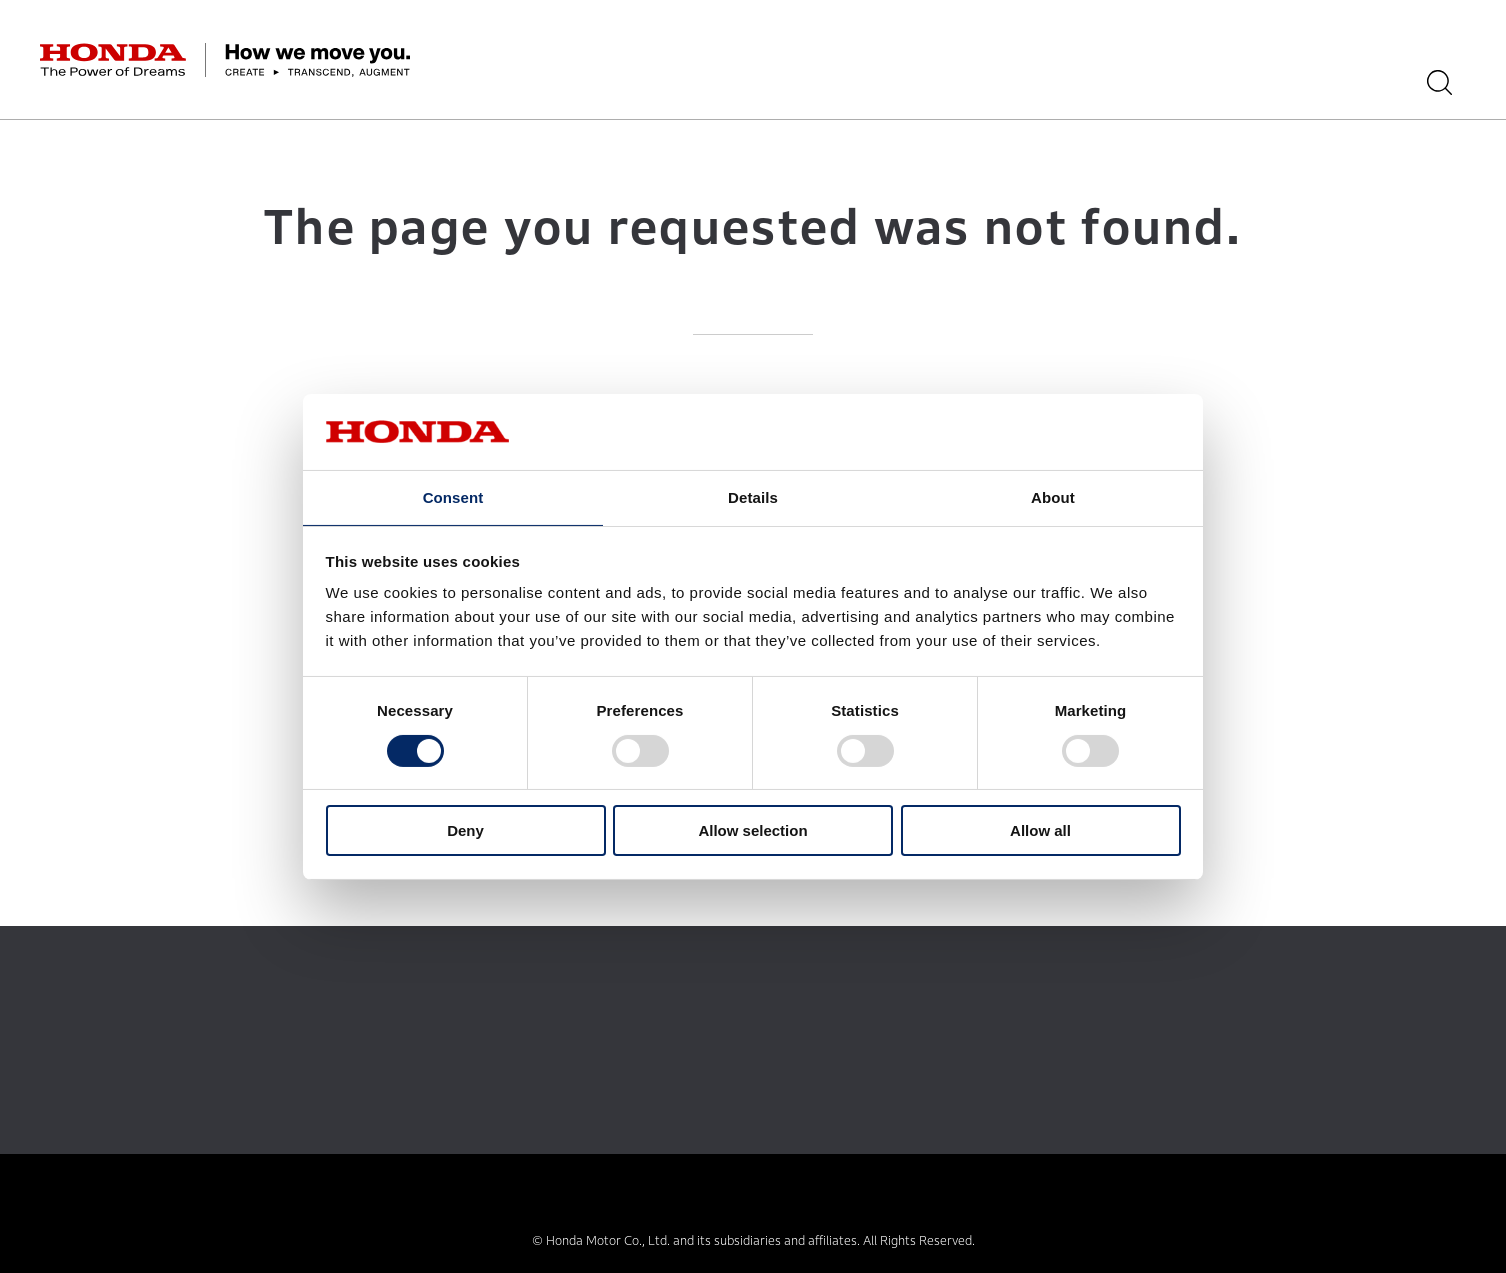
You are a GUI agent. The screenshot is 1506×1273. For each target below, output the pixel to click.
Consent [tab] (453, 496)
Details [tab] (753, 496)
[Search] (1453, 82)
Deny (465, 831)
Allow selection (752, 831)
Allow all (1040, 831)
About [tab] (1053, 496)
